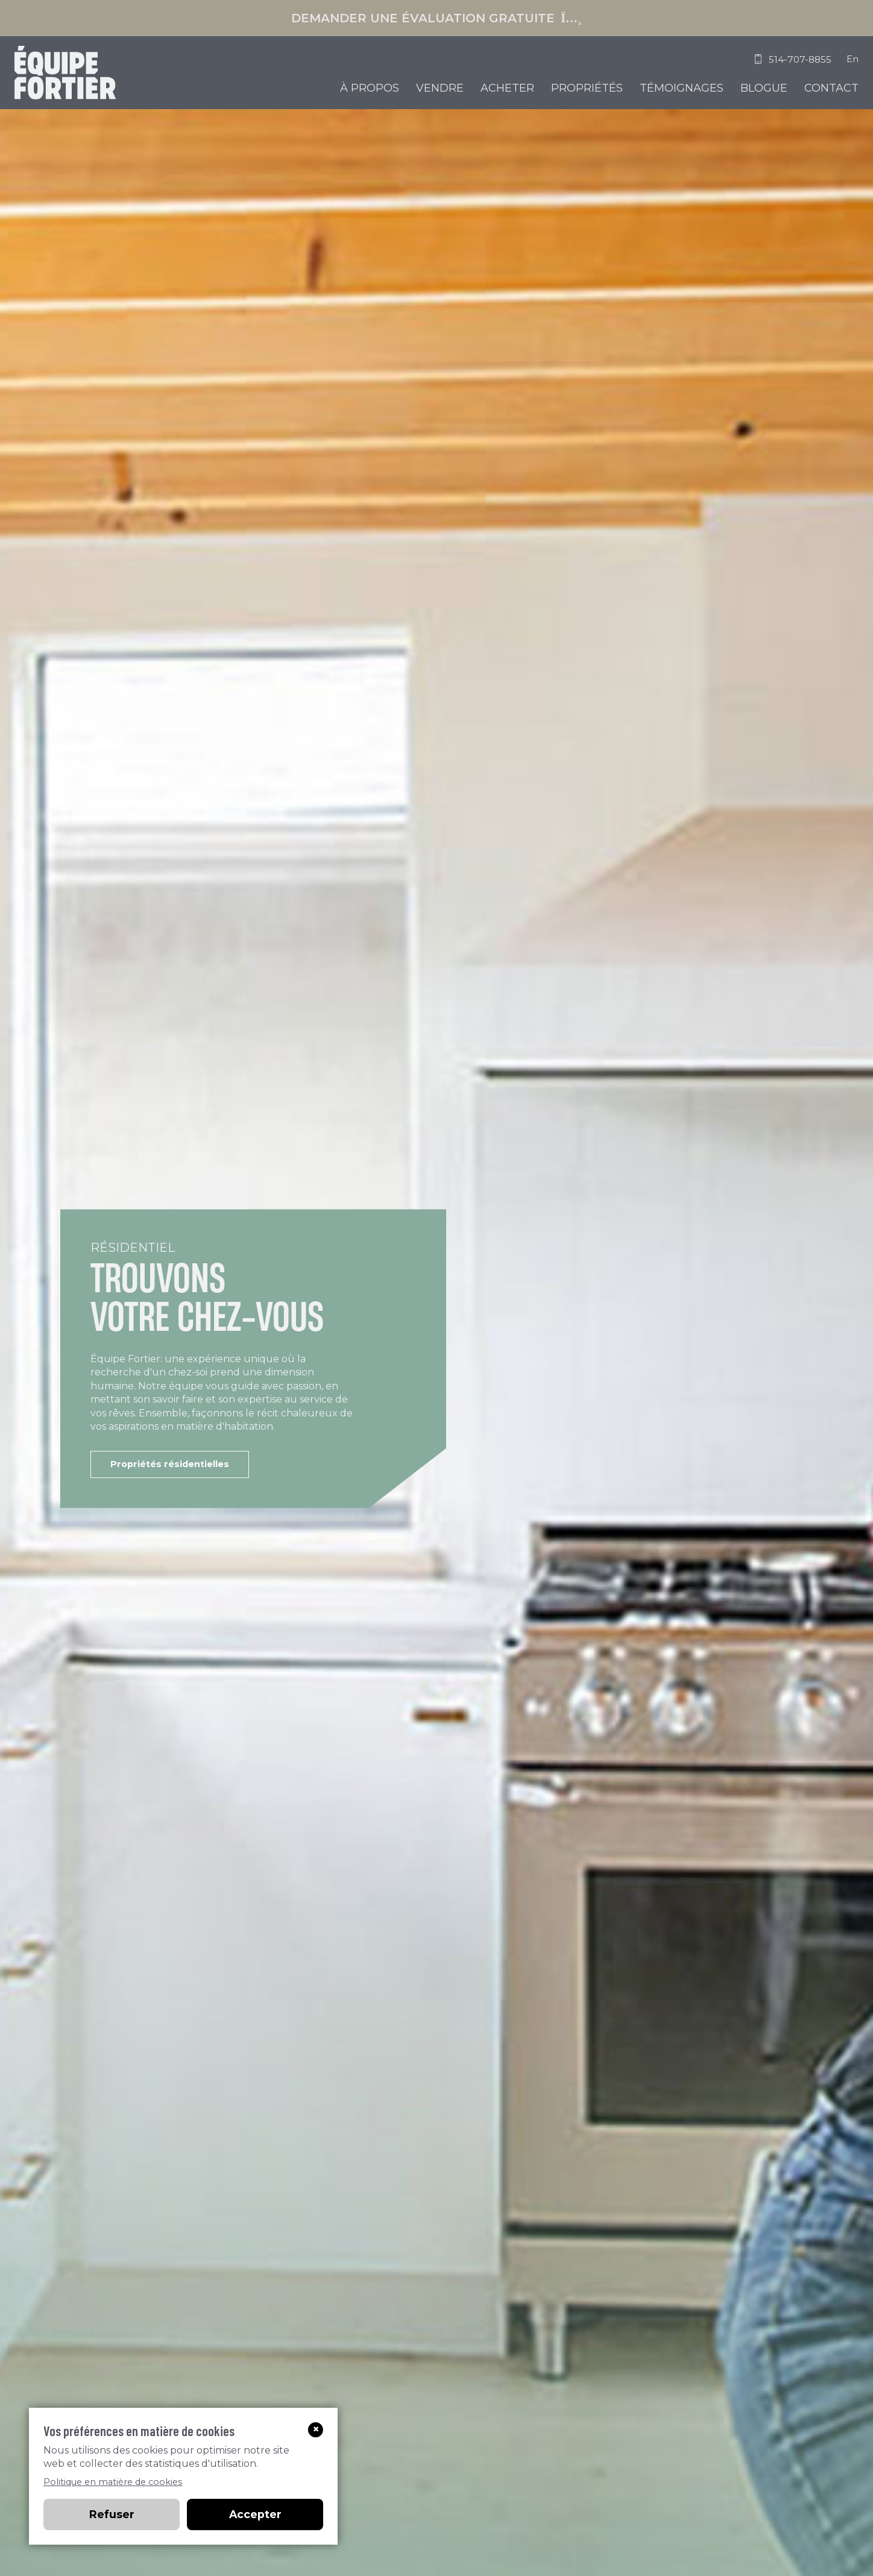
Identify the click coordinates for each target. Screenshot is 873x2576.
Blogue (763, 88)
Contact (831, 88)
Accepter (255, 2514)
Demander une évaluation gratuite (436, 18)
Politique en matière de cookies (112, 2482)
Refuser (111, 2514)
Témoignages (681, 88)
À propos (369, 88)
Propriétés (587, 88)
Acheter (507, 88)
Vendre (440, 88)
